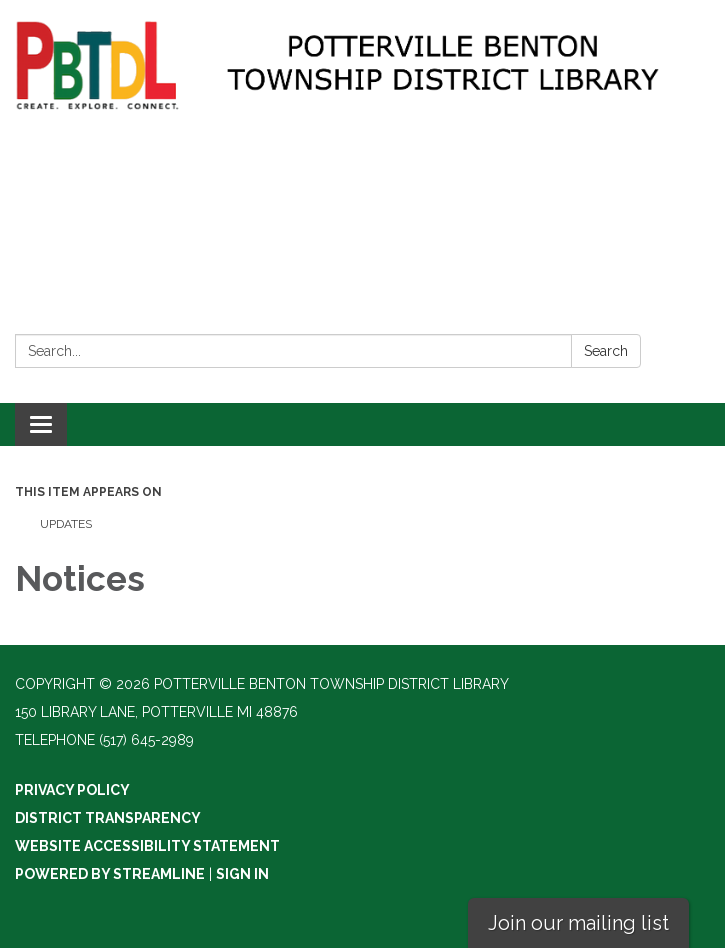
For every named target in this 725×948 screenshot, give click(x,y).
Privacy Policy (72, 790)
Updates (66, 524)
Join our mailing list (578, 923)
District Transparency (108, 818)
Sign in (242, 874)
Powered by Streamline (110, 874)
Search (606, 351)
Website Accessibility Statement (147, 846)
